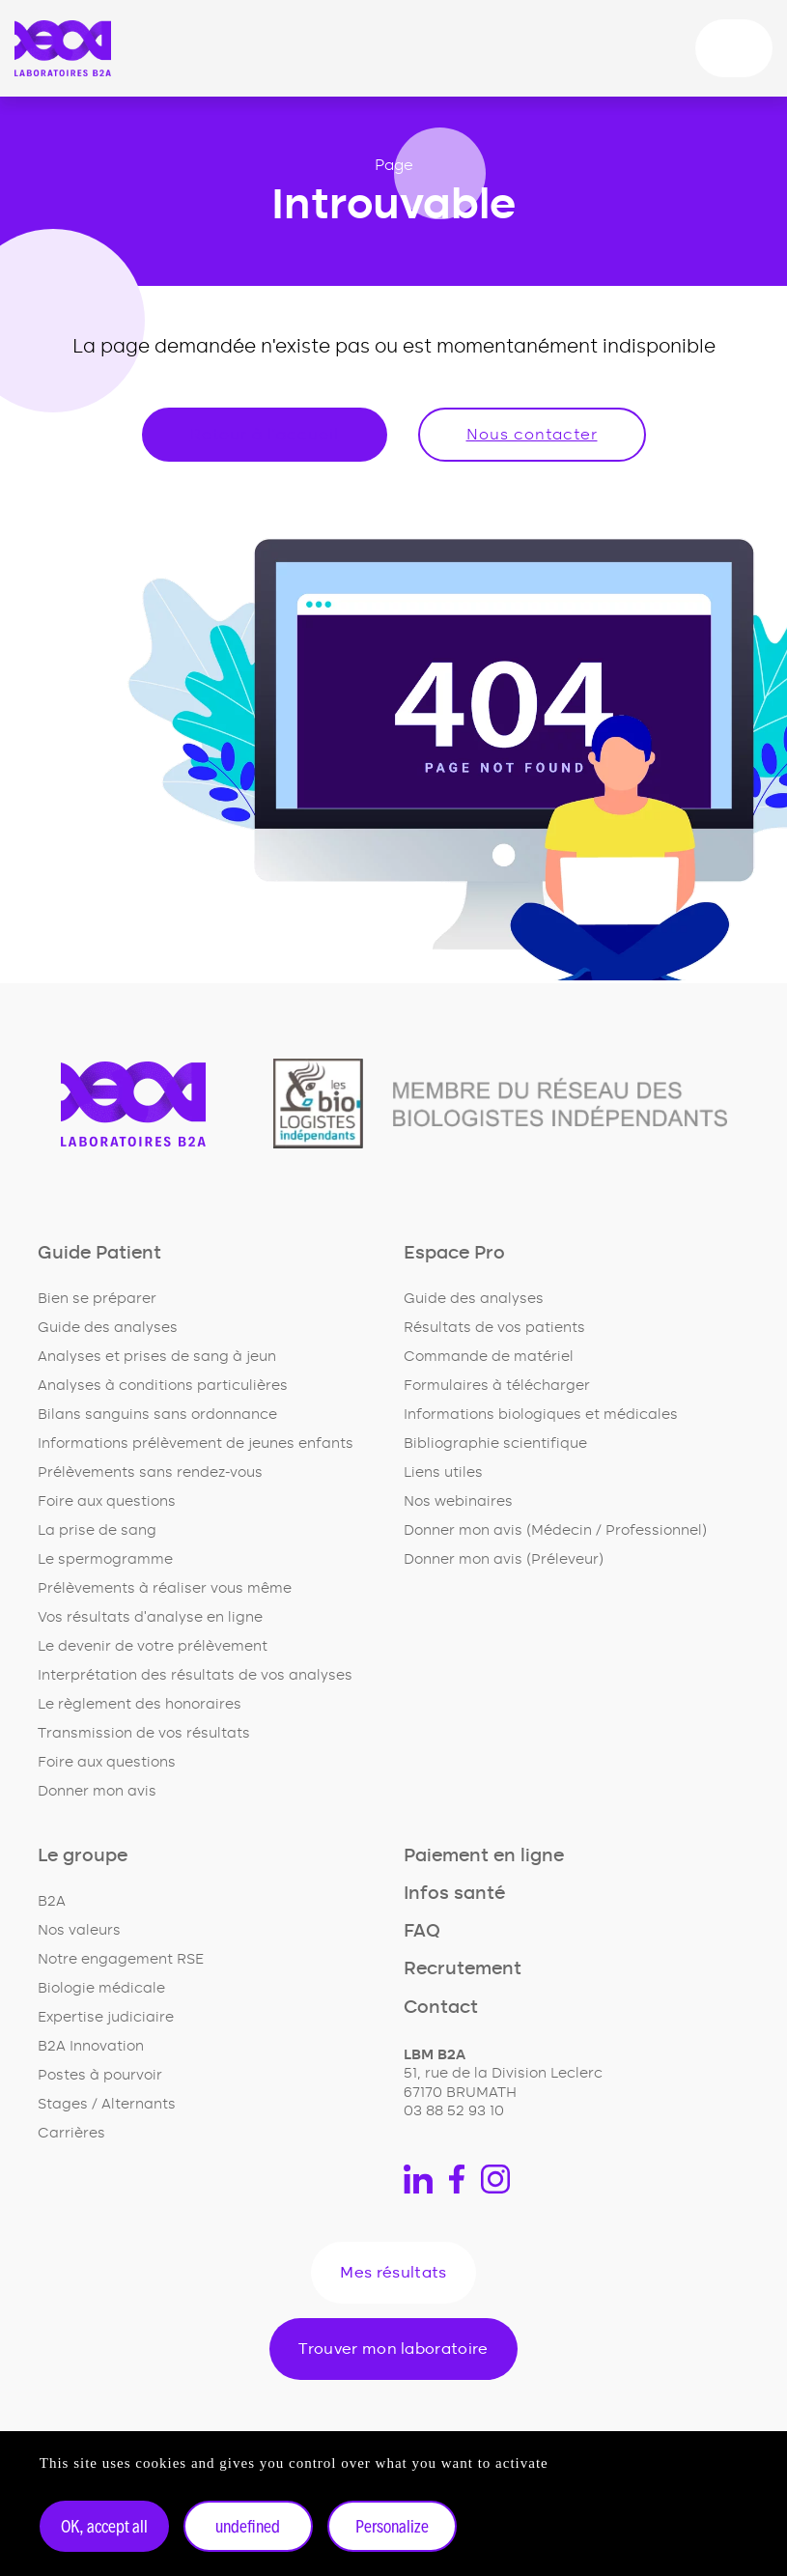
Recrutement (462, 1969)
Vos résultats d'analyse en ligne (150, 1617)
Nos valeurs (79, 1930)
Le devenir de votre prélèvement (152, 1646)
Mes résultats (393, 2272)
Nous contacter (532, 434)
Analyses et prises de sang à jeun (157, 1356)
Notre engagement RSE (121, 1959)
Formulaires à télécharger (497, 1385)
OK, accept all (104, 2526)
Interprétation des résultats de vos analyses (195, 1675)
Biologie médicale (101, 1988)
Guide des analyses (108, 1327)
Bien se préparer (97, 1298)
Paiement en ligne (484, 1856)
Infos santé (454, 1893)
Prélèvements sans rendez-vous (150, 1472)
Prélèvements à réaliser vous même (165, 1588)
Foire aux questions (107, 1501)
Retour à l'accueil (264, 434)
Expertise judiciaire (106, 2017)
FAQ (422, 1931)
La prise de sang (97, 1530)
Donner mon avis (97, 1791)
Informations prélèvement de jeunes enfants (195, 1443)
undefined (247, 2526)
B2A (52, 1901)
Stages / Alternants (107, 2104)
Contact (441, 2007)
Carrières (71, 2133)
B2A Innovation (91, 2046)
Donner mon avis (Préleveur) (504, 1559)
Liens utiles (443, 1472)
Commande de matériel (489, 1356)
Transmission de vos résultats (144, 1733)
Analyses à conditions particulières (163, 1385)
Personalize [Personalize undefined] (392, 2526)
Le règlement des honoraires (139, 1704)
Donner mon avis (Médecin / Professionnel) (555, 1530)
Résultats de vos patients (494, 1327)
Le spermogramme (105, 1559)
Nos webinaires (458, 1501)
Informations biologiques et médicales (541, 1414)
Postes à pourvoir (100, 2075)
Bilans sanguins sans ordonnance (157, 1414)
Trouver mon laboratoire (393, 2349)
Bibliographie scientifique (495, 1443)
